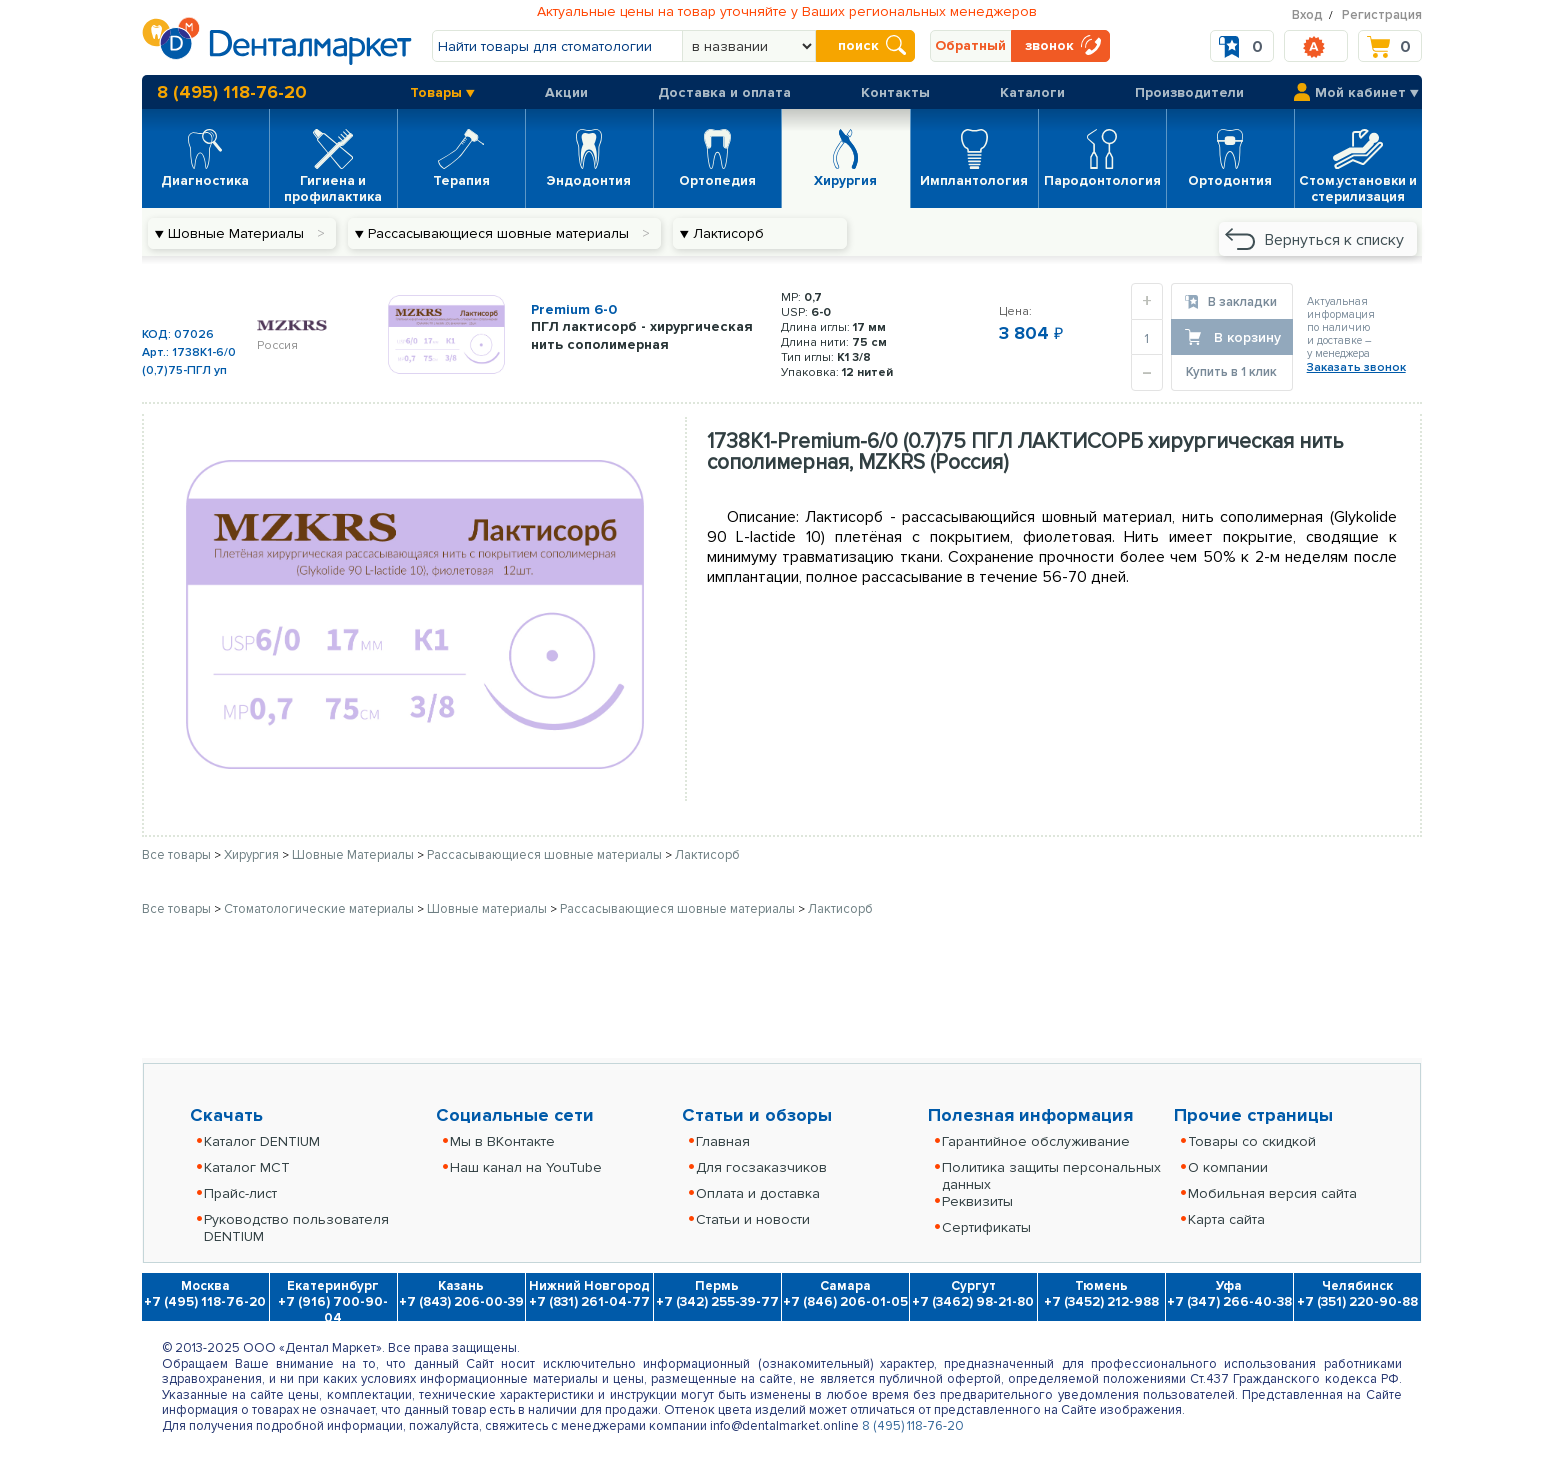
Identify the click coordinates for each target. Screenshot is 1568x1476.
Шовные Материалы (354, 855)
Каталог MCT (247, 1167)
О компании (1228, 1167)
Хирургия (253, 855)
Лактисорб (707, 855)
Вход (1307, 15)
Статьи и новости (753, 1219)
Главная (723, 1141)
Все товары (176, 855)
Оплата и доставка (758, 1193)
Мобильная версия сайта (1272, 1193)
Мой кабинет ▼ (1367, 92)
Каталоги (1032, 92)
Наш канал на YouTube (526, 1167)
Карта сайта (1226, 1219)
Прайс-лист (240, 1193)
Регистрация (1382, 15)
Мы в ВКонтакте (502, 1141)
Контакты (895, 92)
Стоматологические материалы (320, 909)
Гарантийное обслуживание (1036, 1141)
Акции (566, 92)
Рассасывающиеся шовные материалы (546, 855)
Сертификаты (986, 1227)
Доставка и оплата (724, 92)
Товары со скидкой (1252, 1141)
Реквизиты (977, 1201)
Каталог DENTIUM (262, 1141)
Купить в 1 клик (1231, 372)
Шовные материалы (488, 909)
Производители (1189, 92)
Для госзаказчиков (761, 1167)
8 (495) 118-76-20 (232, 92)
